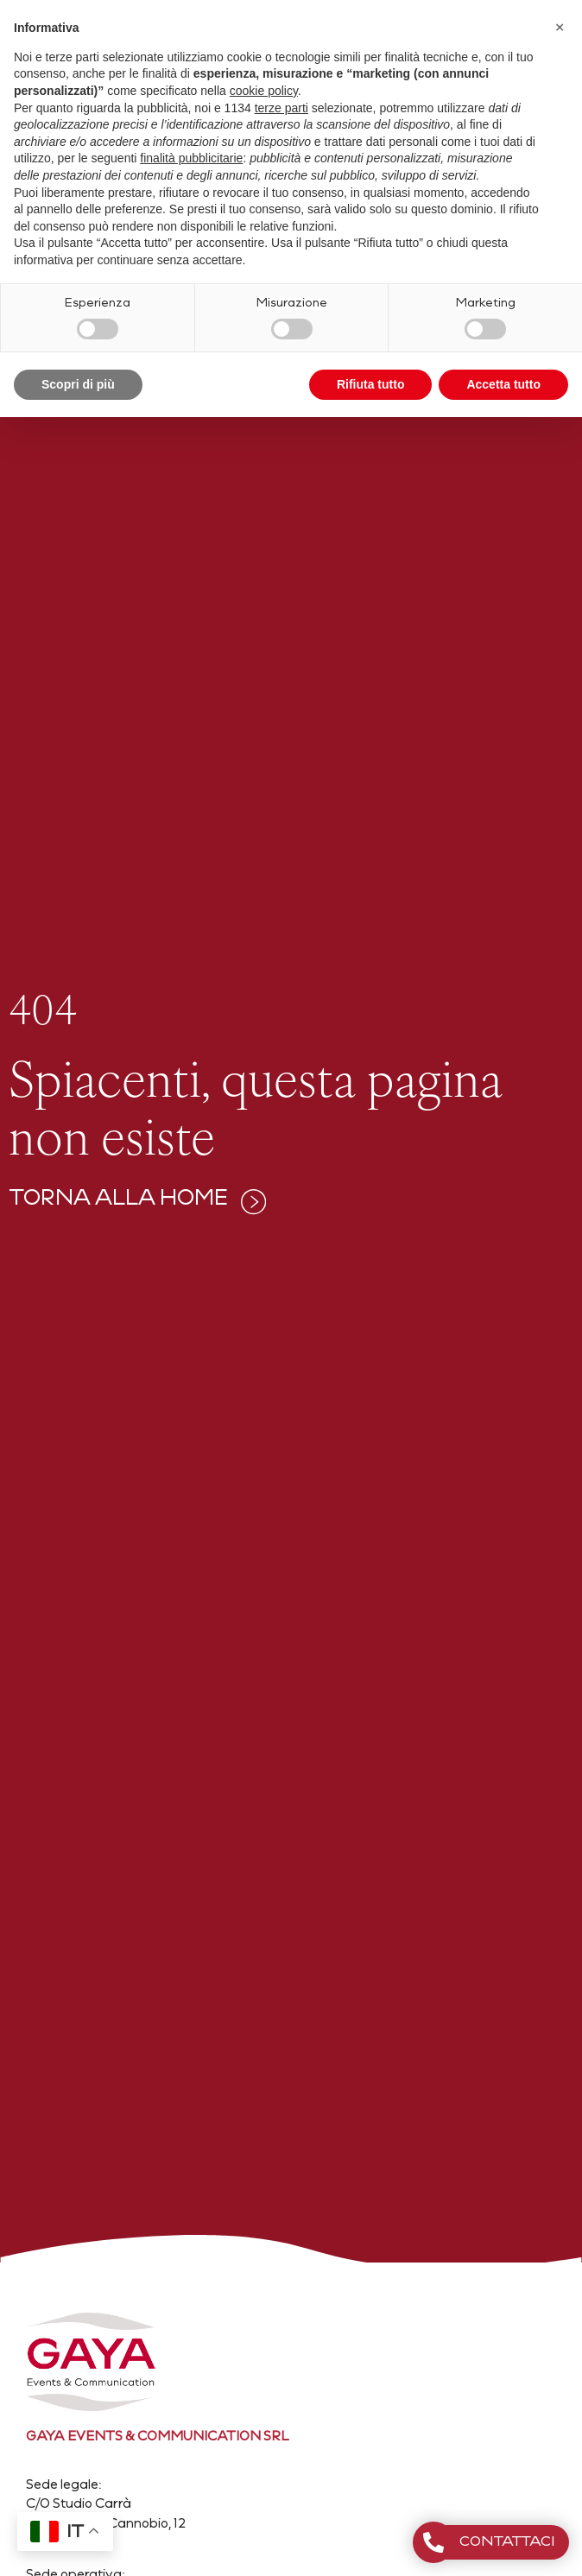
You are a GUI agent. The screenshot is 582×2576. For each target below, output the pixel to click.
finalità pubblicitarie (191, 158)
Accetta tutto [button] (503, 384)
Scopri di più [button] (78, 384)
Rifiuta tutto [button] (371, 384)
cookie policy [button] (264, 91)
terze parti (281, 108)
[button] (559, 27)
